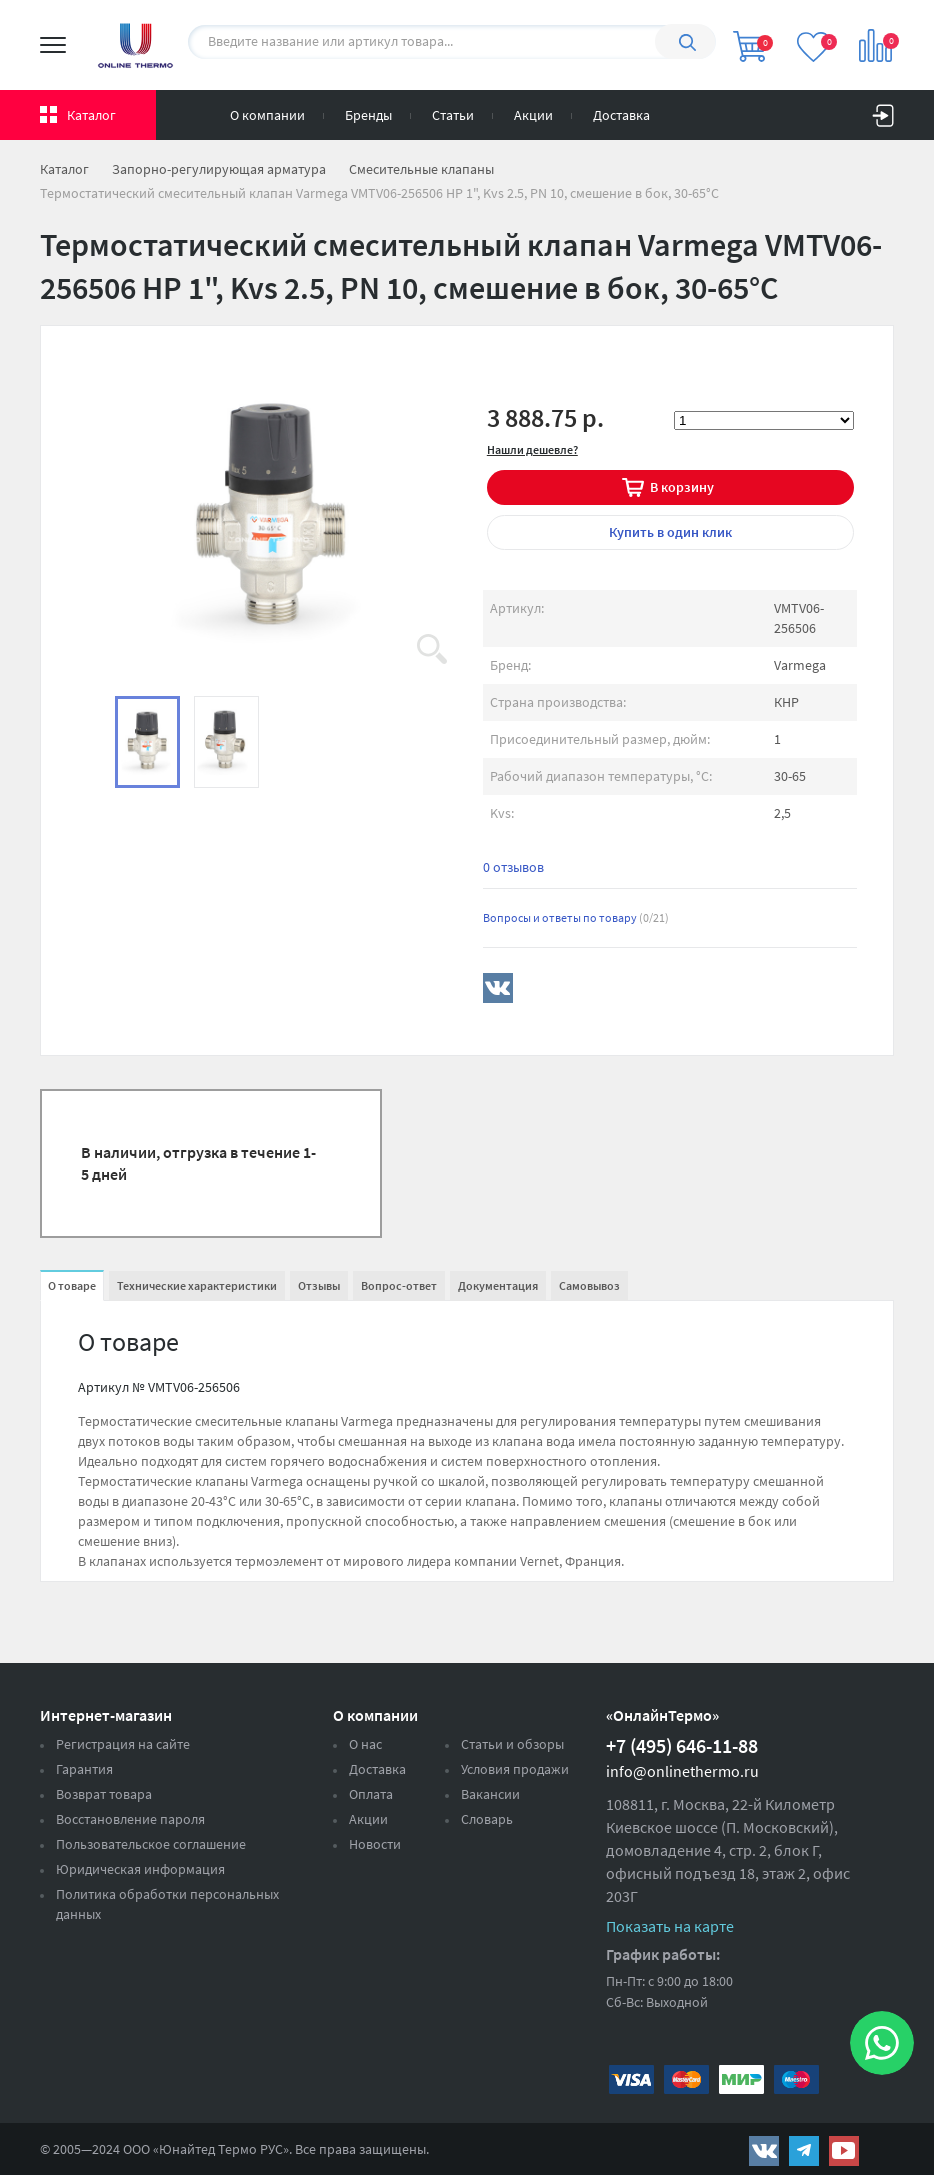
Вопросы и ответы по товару (576, 917)
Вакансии (490, 1794)
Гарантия (84, 1769)
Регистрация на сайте (123, 1744)
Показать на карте (670, 1926)
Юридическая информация (140, 1869)
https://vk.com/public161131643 (764, 2151)
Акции (533, 115)
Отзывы (319, 1285)
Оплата (371, 1794)
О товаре (72, 1285)
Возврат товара (104, 1794)
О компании (267, 115)
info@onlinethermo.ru (682, 1771)
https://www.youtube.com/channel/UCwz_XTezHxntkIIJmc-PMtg (844, 2151)
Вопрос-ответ (399, 1285)
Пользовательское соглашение (151, 1844)
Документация (498, 1285)
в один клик (670, 532)
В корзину (682, 487)
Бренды (368, 115)
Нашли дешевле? (532, 449)
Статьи (453, 115)
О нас (365, 1744)
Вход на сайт (883, 111)
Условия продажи (515, 1769)
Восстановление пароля (130, 1819)
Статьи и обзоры (512, 1744)
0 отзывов (513, 867)
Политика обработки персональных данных (167, 1904)
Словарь (487, 1819)
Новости (375, 1844)
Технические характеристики (197, 1285)
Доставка (621, 115)
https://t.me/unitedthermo (804, 2151)
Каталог (91, 115)
